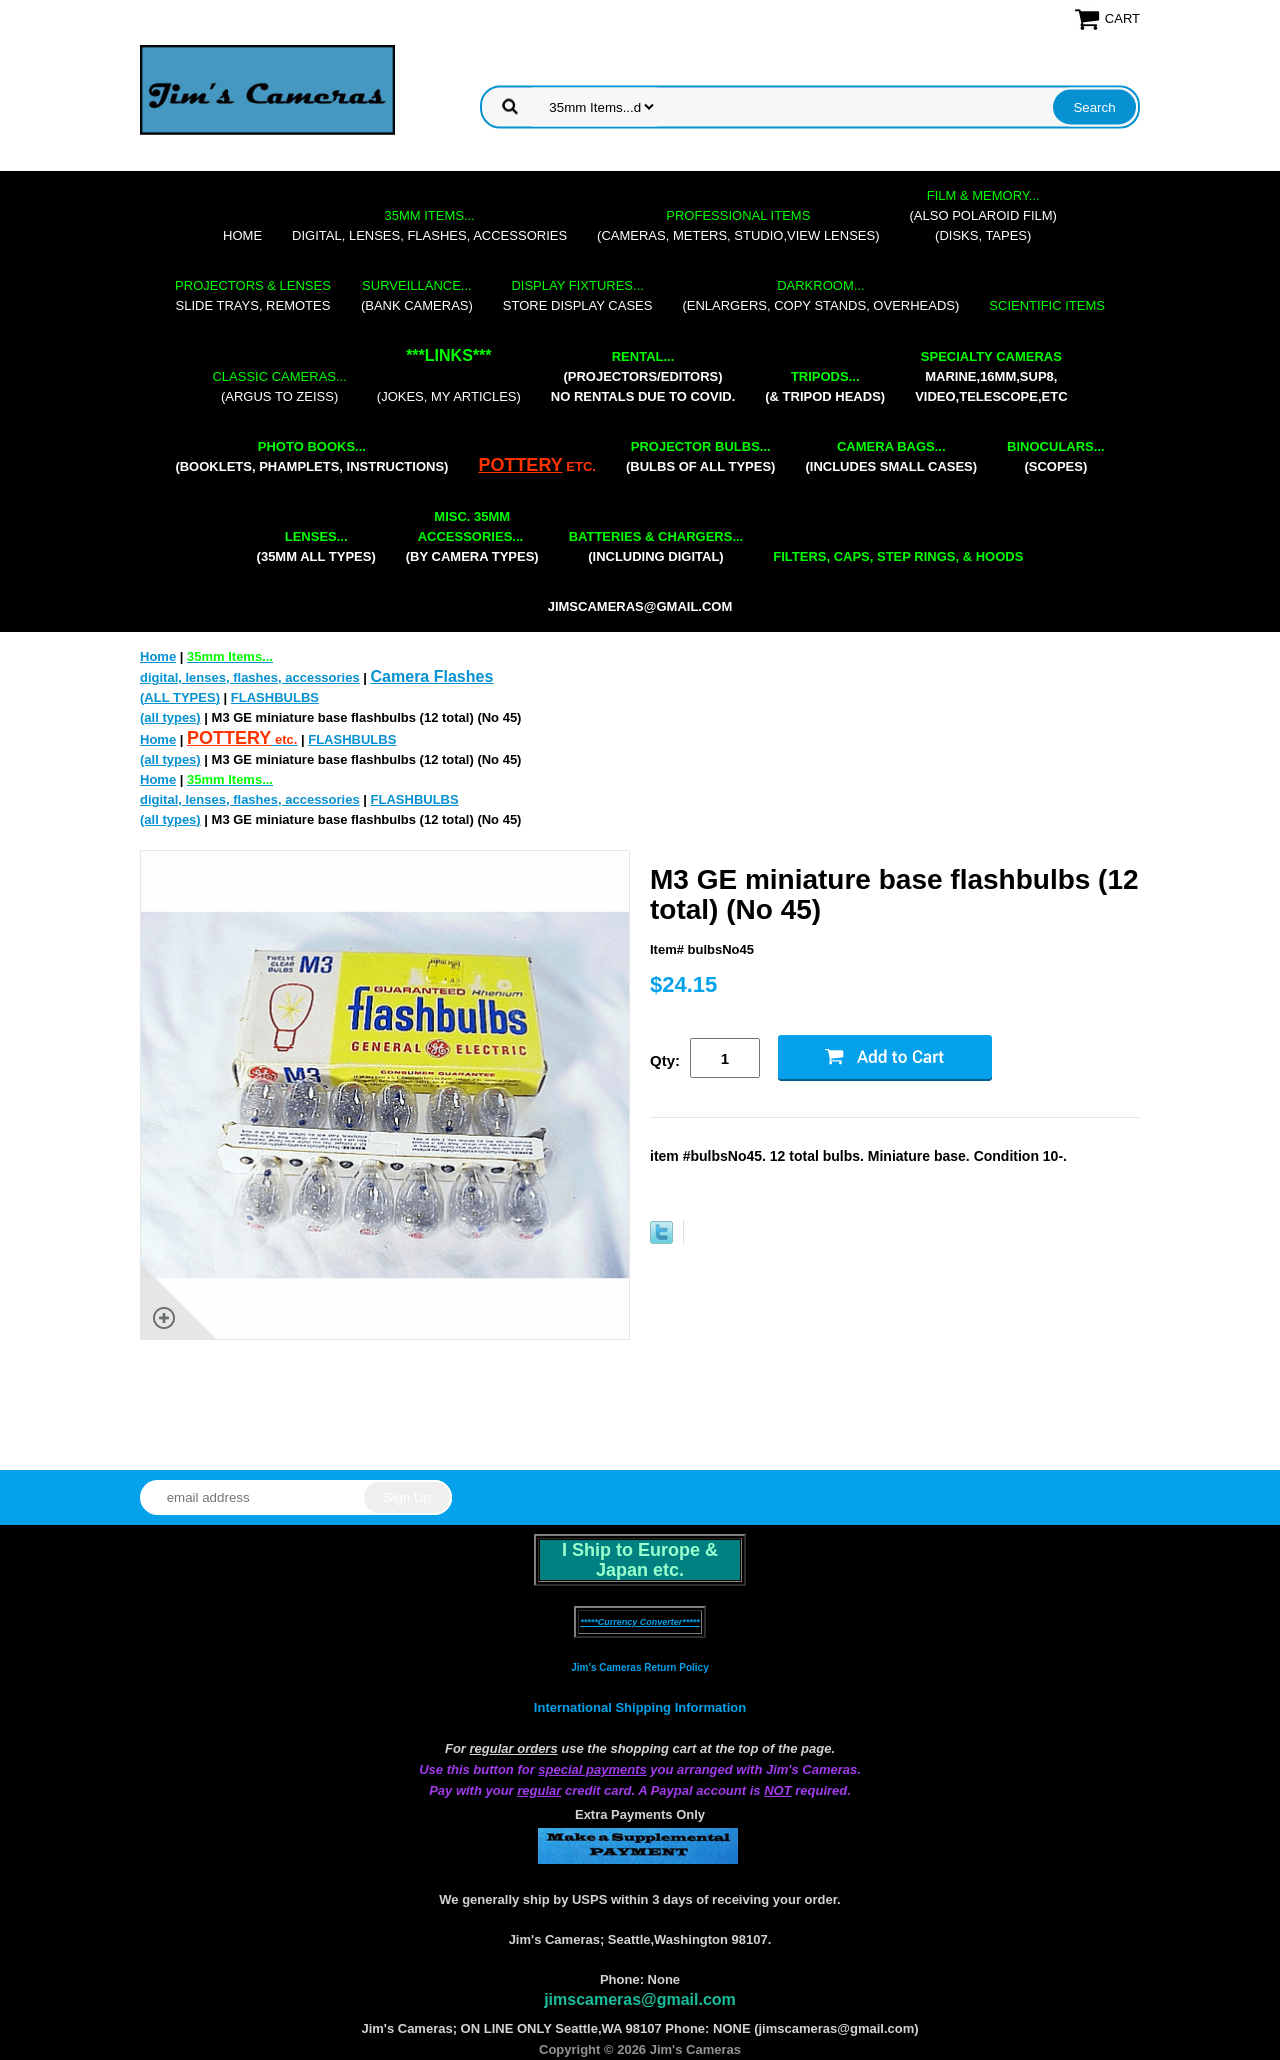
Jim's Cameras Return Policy (639, 1667)
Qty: (665, 1060)
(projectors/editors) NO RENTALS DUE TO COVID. (643, 376)
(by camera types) (472, 536)
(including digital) (656, 546)
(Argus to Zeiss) (279, 386)
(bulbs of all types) (701, 456)
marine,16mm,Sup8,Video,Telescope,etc (991, 376)
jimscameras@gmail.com (640, 606)
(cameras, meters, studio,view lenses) (738, 225)
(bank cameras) (417, 295)
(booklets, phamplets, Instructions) (311, 456)
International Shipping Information (640, 1707)
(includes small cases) (891, 456)
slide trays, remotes (253, 295)
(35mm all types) (316, 546)
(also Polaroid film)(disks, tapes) (983, 215)
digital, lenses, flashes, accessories (429, 225)
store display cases (578, 295)
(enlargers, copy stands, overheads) (820, 295)
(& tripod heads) (825, 386)
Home (242, 235)
